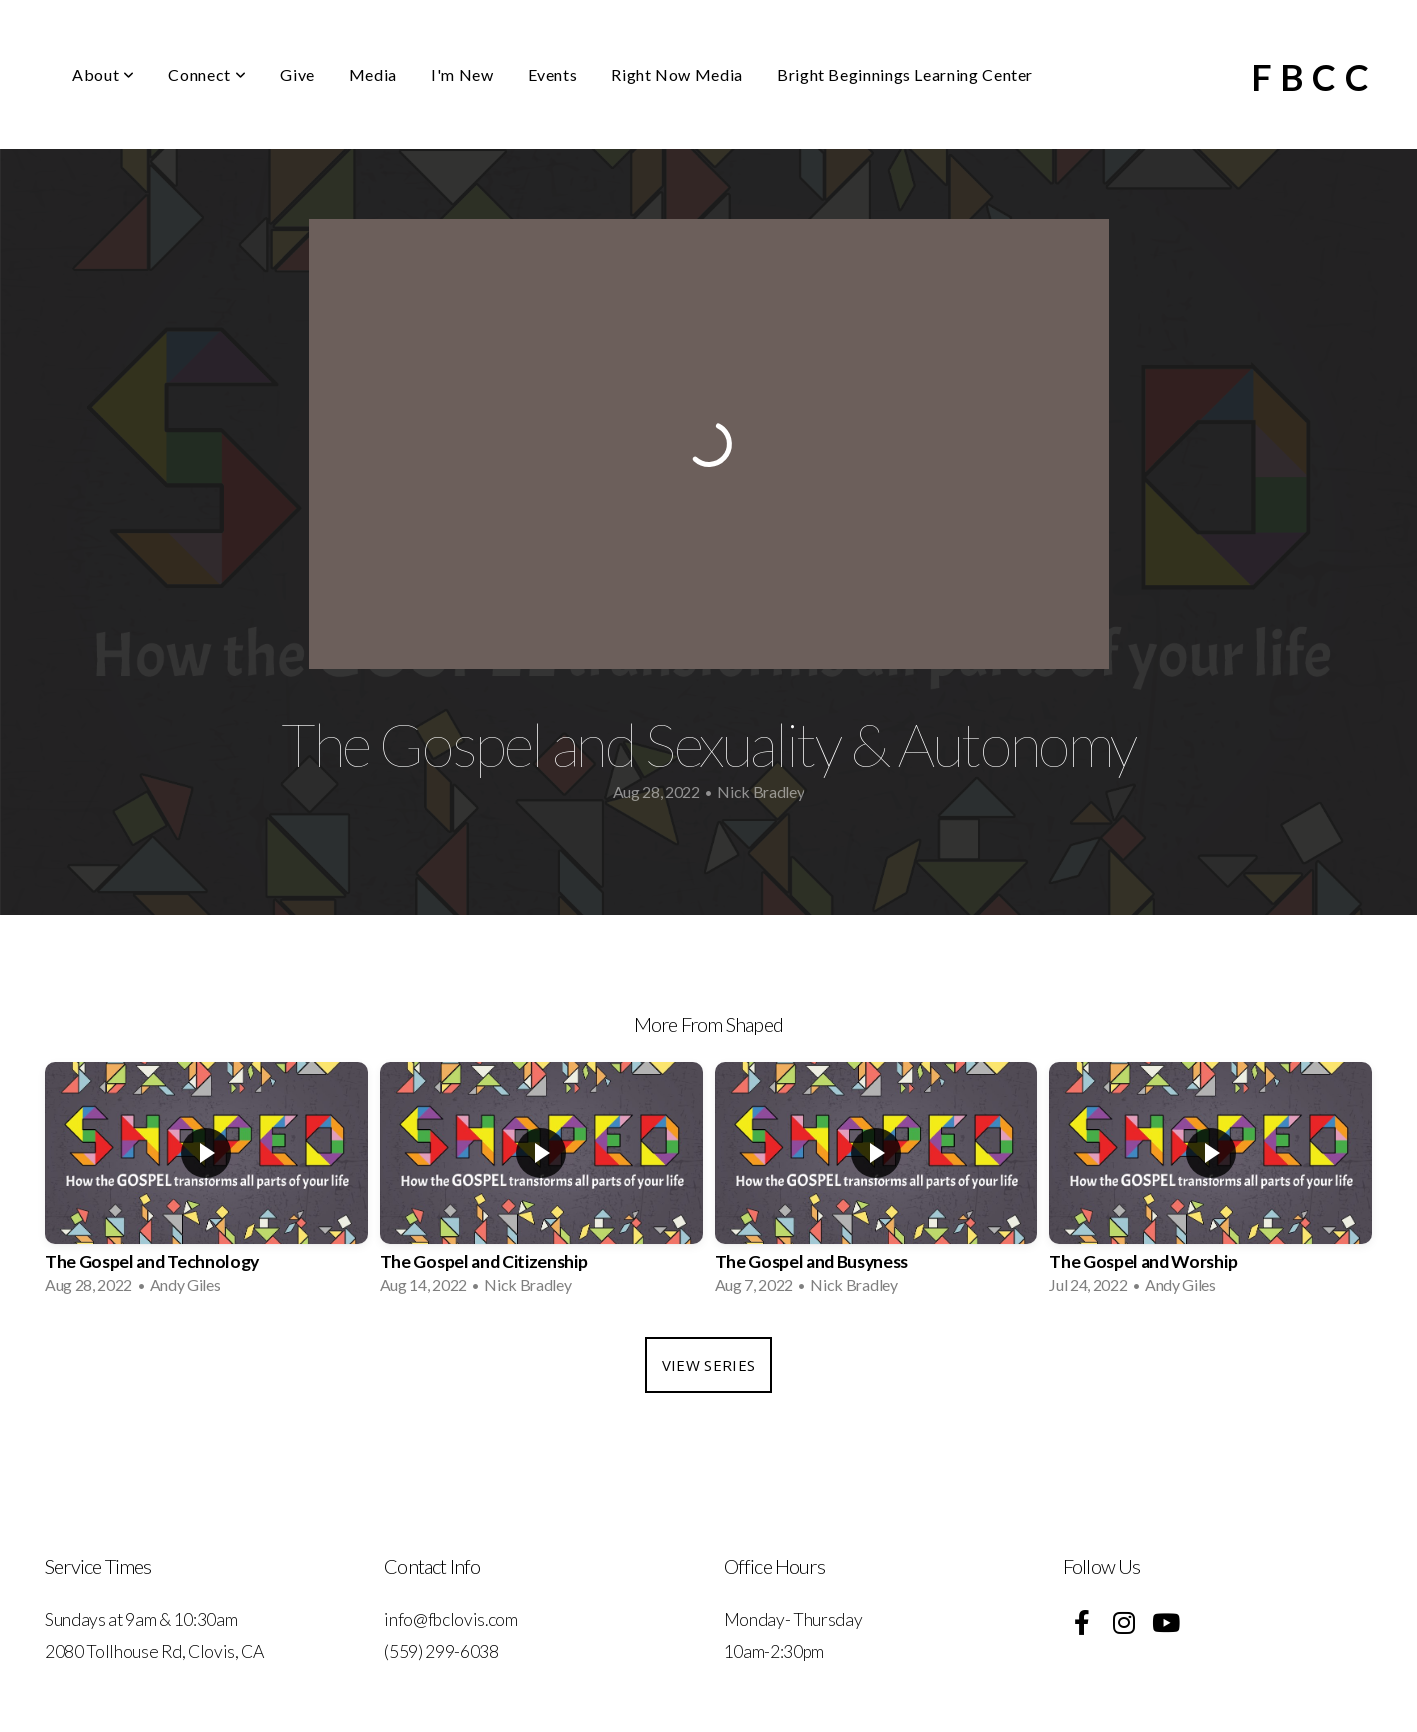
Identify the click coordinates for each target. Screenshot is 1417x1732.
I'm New (462, 74)
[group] (206, 1184)
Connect (207, 74)
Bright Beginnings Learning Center (905, 74)
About (103, 74)
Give (297, 74)
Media (373, 74)
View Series (708, 1365)
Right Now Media (677, 74)
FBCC (1314, 77)
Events (553, 74)
